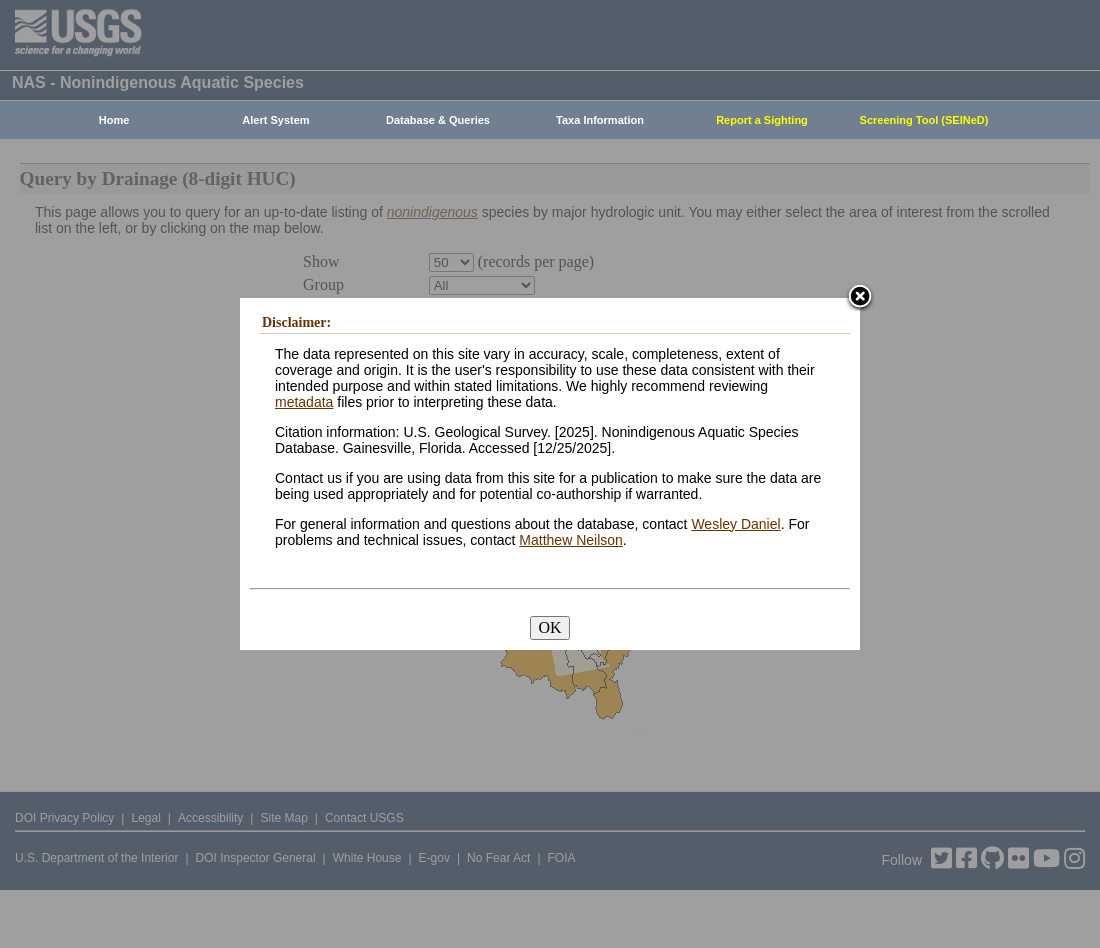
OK (549, 627)
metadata (304, 402)
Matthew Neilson (571, 540)
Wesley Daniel (735, 524)
